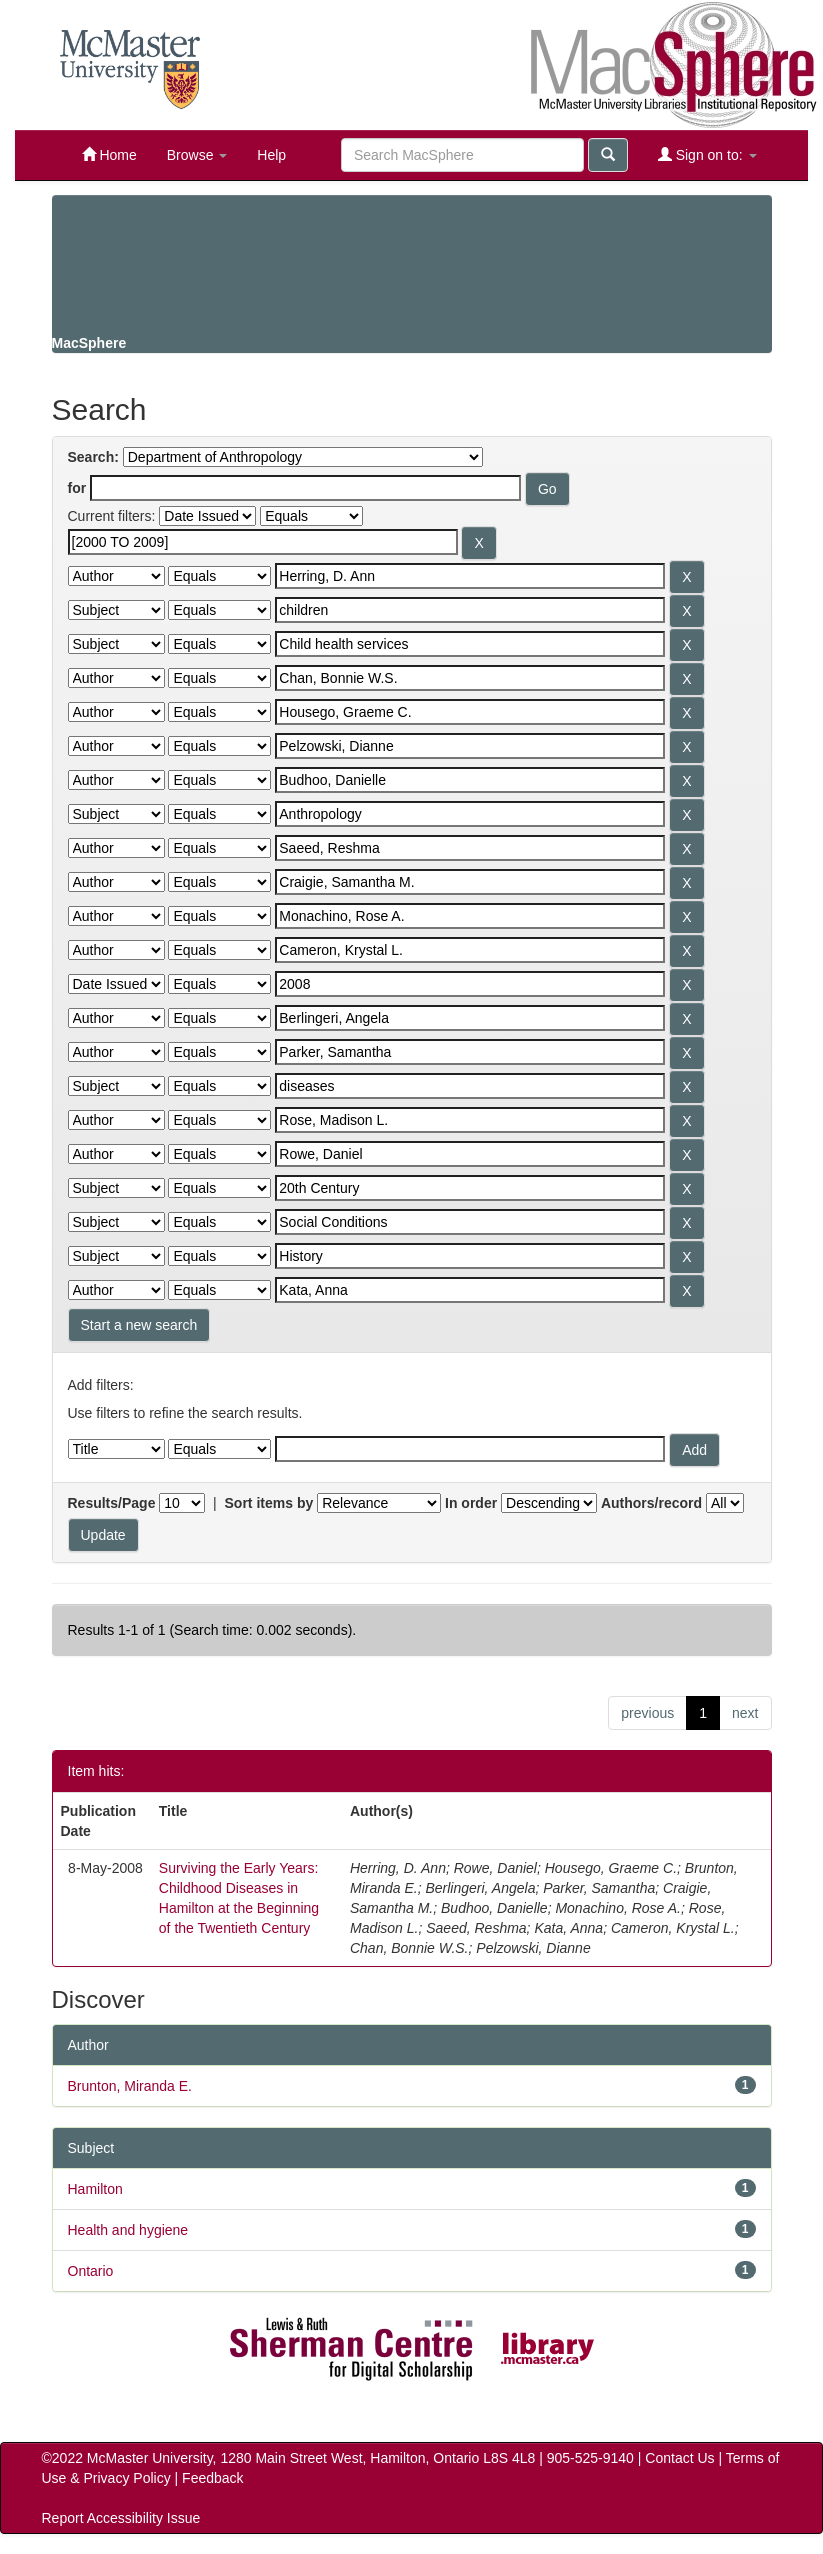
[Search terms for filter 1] (263, 542)
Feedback (212, 2478)
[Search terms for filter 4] (470, 644)
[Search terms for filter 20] (470, 1188)
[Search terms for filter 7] (470, 746)
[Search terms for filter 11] (470, 882)
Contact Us (679, 2458)
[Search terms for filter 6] (470, 712)
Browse (197, 155)
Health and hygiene (128, 2230)
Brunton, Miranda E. (130, 2086)
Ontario (91, 2271)
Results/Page (112, 1503)
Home (109, 154)
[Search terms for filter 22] (470, 1256)
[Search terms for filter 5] (470, 678)
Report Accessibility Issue (121, 2518)
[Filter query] (470, 1449)
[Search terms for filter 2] (470, 576)
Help (271, 155)
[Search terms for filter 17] (470, 1086)
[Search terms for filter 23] (470, 1290)
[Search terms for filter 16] (470, 1052)
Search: (93, 457)
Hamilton (95, 2189)
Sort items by (269, 1503)
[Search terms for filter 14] (470, 984)
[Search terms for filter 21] (470, 1222)
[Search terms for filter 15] (470, 1018)
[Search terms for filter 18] (470, 1120)
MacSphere (89, 343)
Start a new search (139, 1325)
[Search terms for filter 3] (470, 610)
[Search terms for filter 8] (470, 780)
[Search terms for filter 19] (470, 1154)
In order (471, 1503)
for (77, 488)
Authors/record (651, 1503)
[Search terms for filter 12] (470, 916)
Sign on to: (707, 154)
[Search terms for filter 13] (470, 950)
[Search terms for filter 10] (470, 848)
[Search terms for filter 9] (470, 814)
